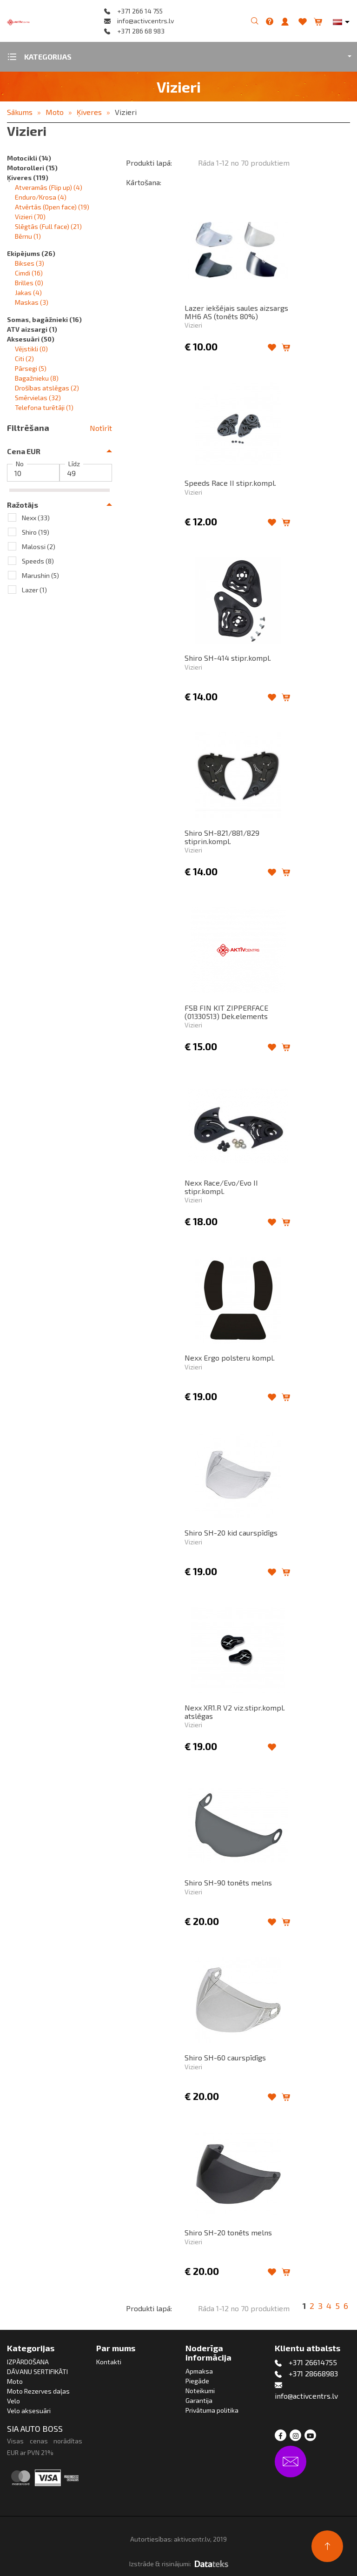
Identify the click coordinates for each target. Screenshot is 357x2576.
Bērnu (28, 236)
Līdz (74, 464)
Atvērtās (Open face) (52, 207)
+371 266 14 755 (140, 11)
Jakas (28, 292)
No (20, 464)
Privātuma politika (211, 2410)
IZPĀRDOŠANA (28, 2362)
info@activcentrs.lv (145, 21)
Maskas (31, 302)
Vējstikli (31, 349)
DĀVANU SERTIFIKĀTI (37, 2371)
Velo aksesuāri (29, 2411)
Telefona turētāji (44, 407)
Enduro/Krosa (40, 197)
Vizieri (126, 111)
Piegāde (197, 2381)
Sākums (20, 111)
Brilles (29, 283)
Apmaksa (199, 2371)
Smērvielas (38, 398)
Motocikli (29, 158)
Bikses (29, 263)
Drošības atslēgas (47, 388)
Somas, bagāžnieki (44, 319)
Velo (13, 2401)
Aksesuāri (30, 339)
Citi (24, 358)
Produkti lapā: (149, 162)
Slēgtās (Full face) (48, 226)
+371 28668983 (313, 2373)
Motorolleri (32, 168)
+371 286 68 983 (141, 31)
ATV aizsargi (32, 329)
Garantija (198, 2400)
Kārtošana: (143, 182)
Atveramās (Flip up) (48, 187)
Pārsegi (30, 368)
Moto (55, 111)
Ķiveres (89, 111)
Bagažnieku (37, 378)
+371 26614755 (313, 2362)
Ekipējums (31, 253)
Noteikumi (200, 2391)
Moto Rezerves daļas (38, 2391)
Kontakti (108, 2362)
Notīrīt (101, 427)
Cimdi (29, 273)
